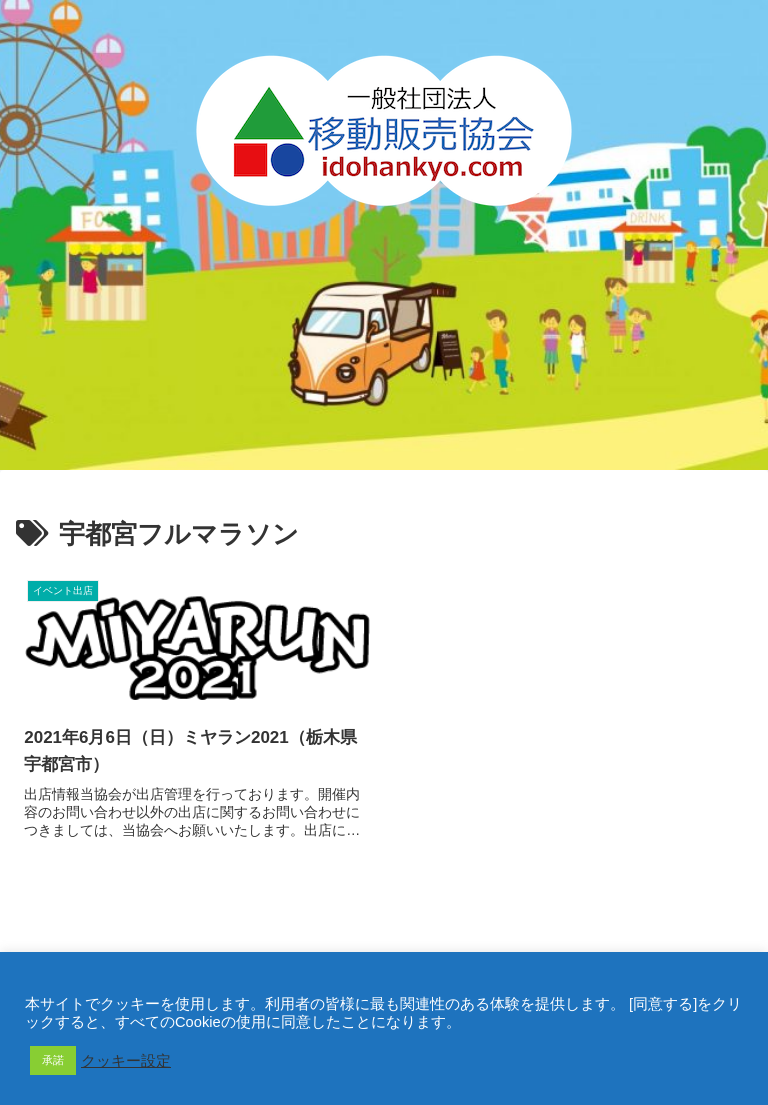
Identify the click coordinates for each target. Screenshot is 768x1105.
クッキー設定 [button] (126, 1061)
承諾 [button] (53, 1060)
